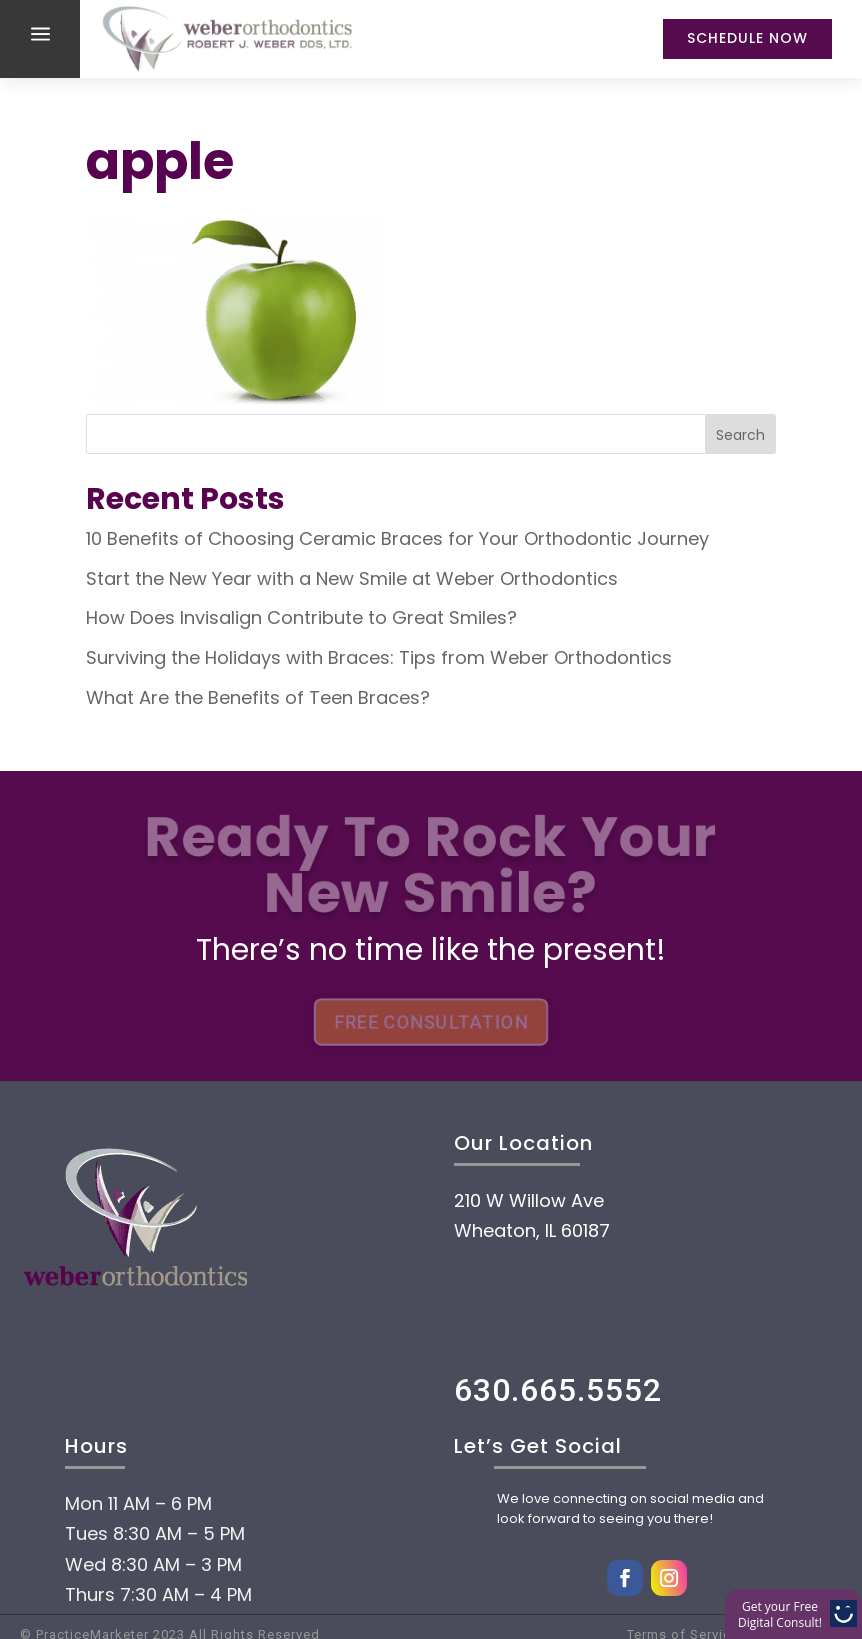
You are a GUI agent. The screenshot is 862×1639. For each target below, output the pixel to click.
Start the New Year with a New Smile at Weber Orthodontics (352, 578)
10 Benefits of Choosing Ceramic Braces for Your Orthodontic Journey (397, 538)
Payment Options (246, 1541)
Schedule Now (747, 38)
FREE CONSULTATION (431, 1021)
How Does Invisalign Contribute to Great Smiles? (301, 617)
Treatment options (259, 1601)
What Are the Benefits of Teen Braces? (258, 697)
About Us (161, 1481)
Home (129, 1421)
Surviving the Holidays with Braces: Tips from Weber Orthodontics (379, 657)
